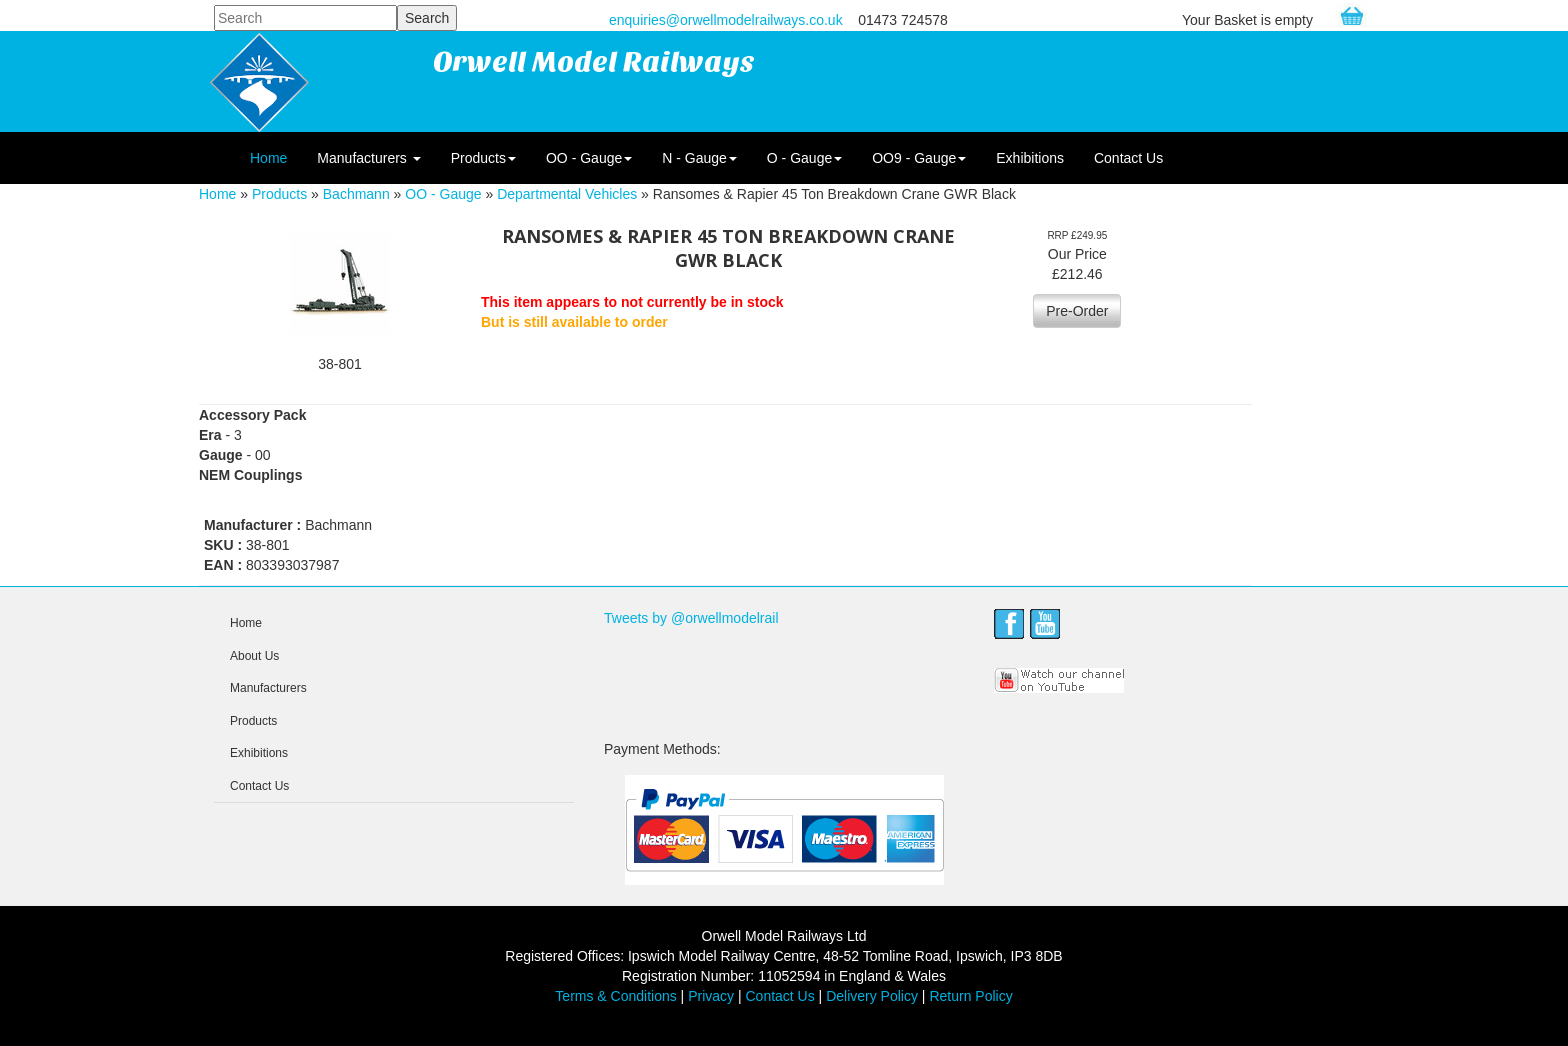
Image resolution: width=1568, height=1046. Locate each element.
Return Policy (970, 996)
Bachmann (356, 194)
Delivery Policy (872, 996)
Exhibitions (1030, 158)
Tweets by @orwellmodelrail (691, 618)
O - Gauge (804, 158)
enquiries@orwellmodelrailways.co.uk (726, 20)
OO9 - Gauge (919, 158)
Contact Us (1128, 158)
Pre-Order (1077, 311)
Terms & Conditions (615, 996)
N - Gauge (699, 158)
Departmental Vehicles (567, 194)
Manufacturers (368, 158)
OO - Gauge (589, 158)
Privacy (711, 996)
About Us (254, 656)
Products (483, 158)
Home (268, 158)
